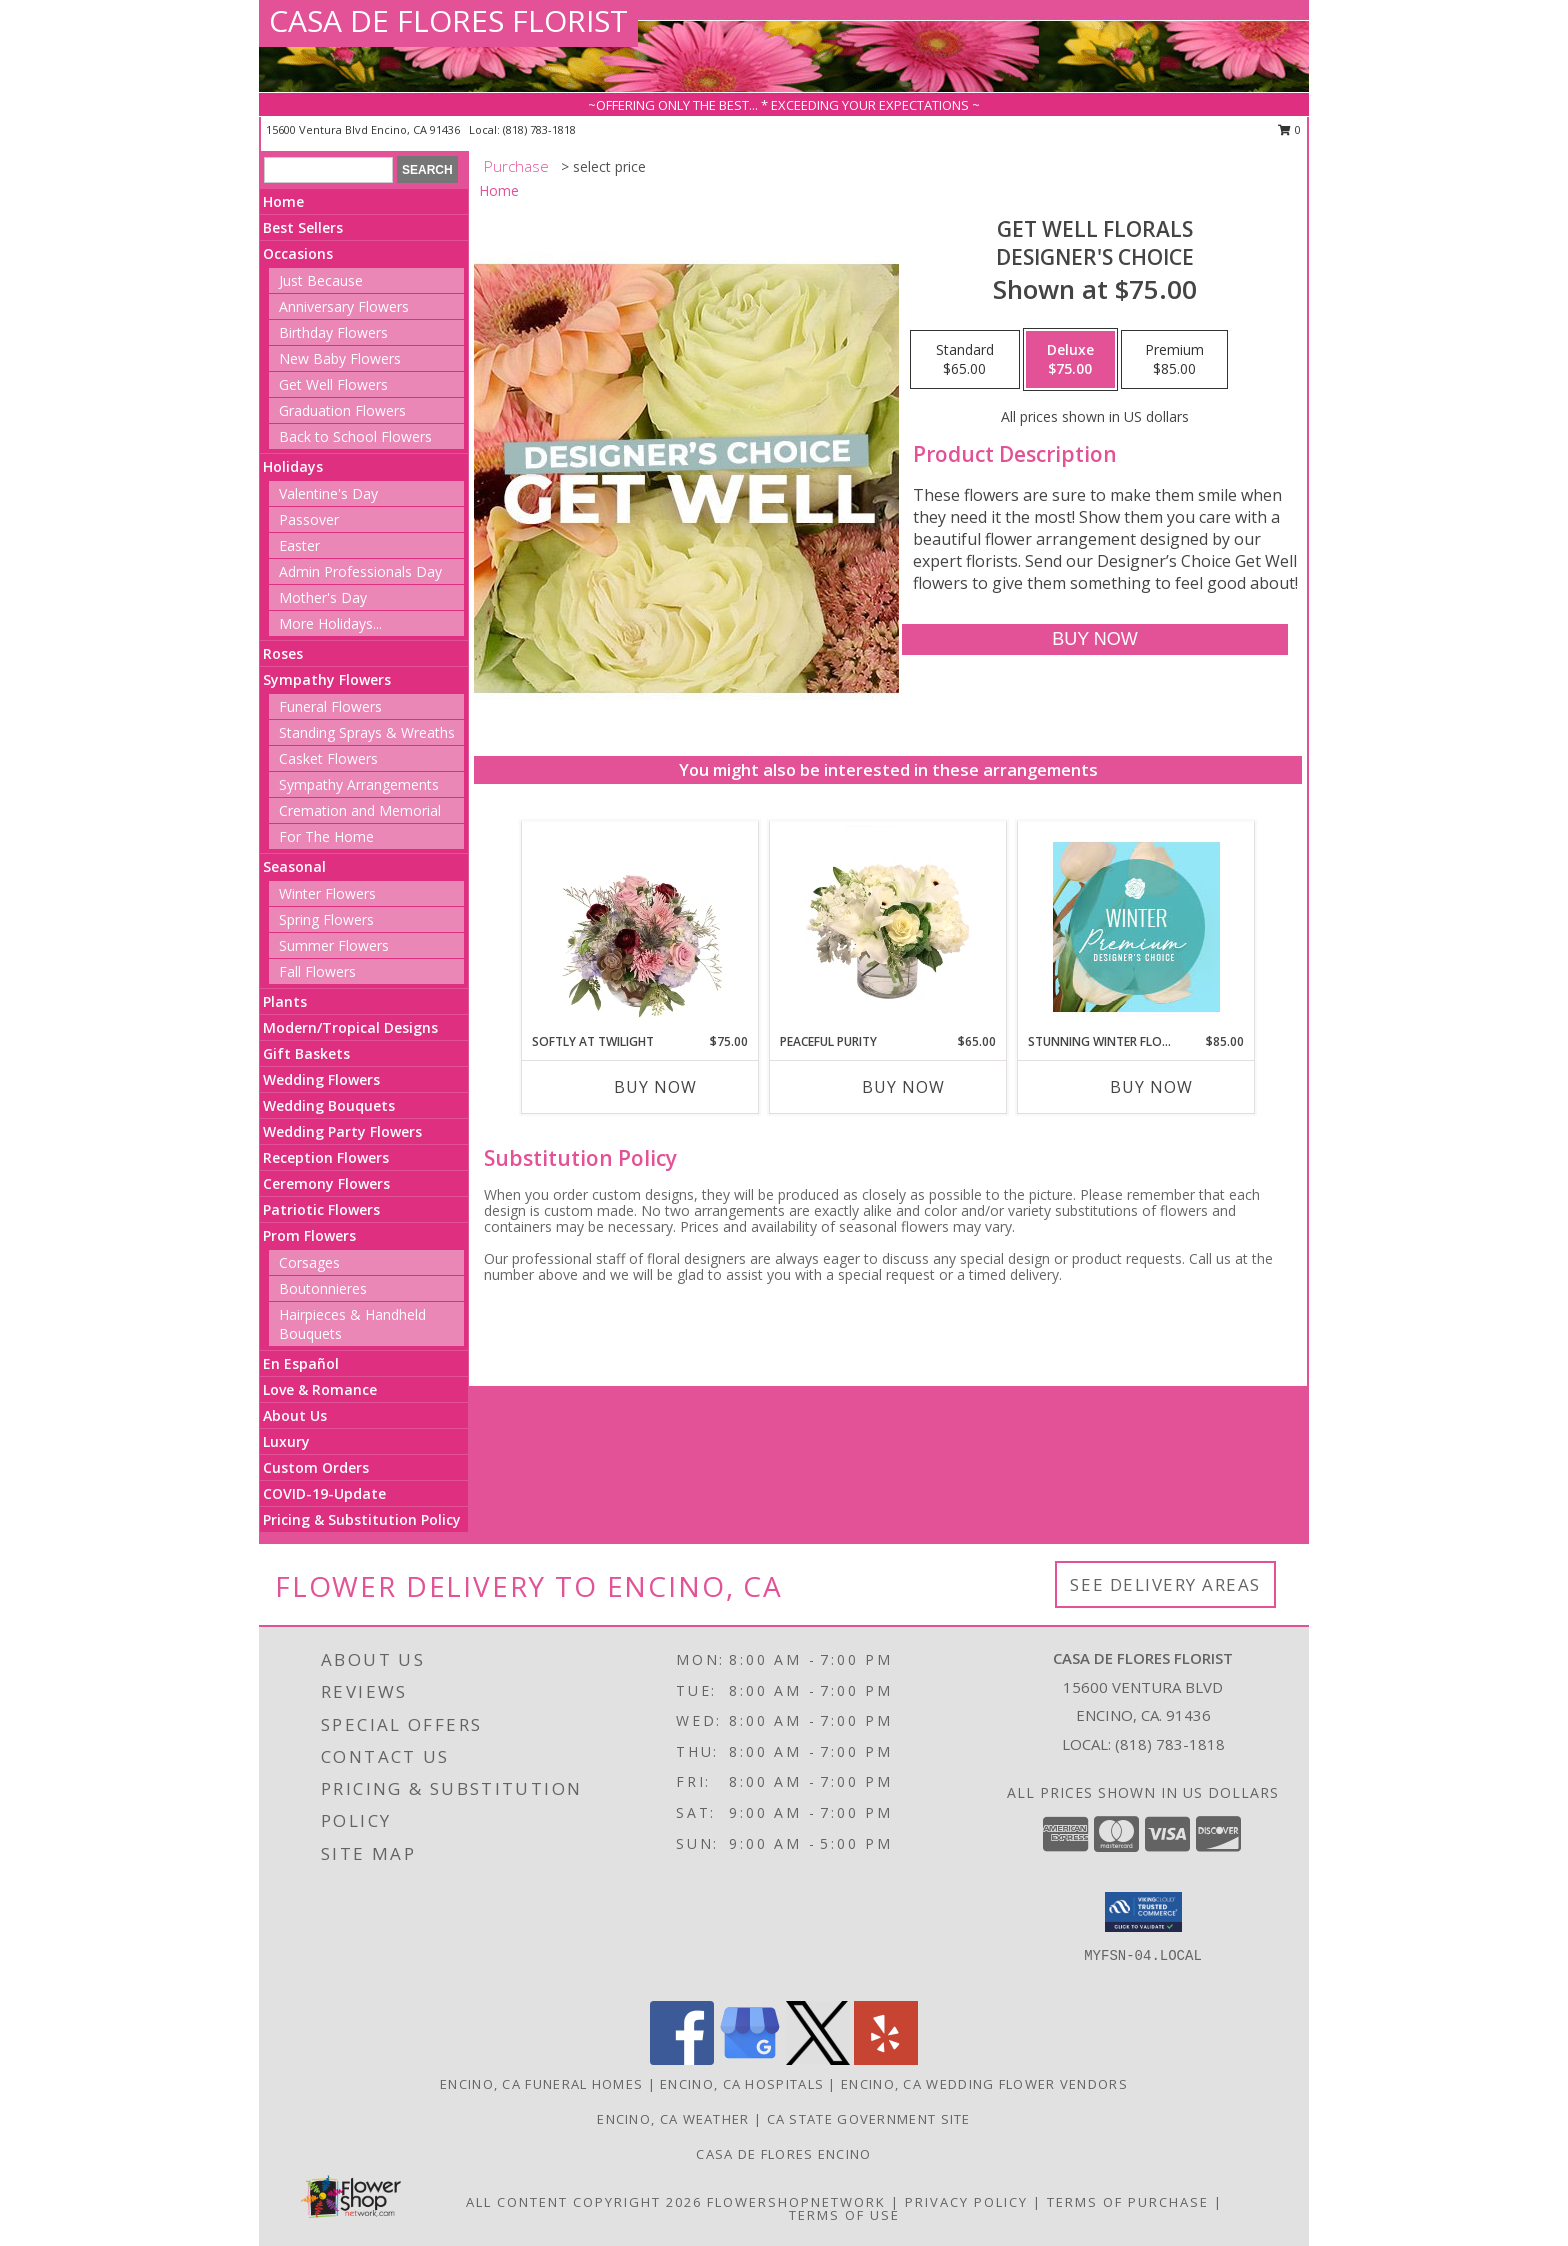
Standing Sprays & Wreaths (367, 732)
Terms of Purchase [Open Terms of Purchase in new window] (1128, 2202)
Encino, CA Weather (673, 2119)
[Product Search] (328, 170)
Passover (309, 519)
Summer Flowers (334, 945)
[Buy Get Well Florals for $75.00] (1094, 639)
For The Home (326, 836)
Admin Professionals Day (360, 571)
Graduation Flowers (342, 410)
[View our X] (818, 2059)
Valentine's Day (328, 493)
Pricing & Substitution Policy (362, 1519)
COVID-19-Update (324, 1493)
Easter (299, 545)
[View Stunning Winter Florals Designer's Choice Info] (1136, 927)
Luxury (286, 1441)
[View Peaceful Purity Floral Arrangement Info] (888, 927)
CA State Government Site (869, 2119)
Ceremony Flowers (326, 1183)
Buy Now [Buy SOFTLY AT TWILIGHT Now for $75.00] (655, 1087)
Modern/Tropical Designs (350, 1027)
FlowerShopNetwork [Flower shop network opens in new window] (796, 2202)
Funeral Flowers (330, 706)
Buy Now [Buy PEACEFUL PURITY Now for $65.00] (903, 1087)
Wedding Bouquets (329, 1105)
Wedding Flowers (321, 1079)
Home (283, 201)
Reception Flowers (326, 1157)
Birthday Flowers (333, 332)
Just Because (321, 280)
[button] (1143, 1912)
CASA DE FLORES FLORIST (448, 20)
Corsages (309, 1262)
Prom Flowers (309, 1235)
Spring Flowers (326, 919)
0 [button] (1289, 129)
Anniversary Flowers (344, 306)
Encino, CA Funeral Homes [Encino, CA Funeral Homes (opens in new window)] (541, 2084)
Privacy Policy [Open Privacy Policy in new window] (966, 2202)
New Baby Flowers (340, 358)
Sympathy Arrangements (359, 784)
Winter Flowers (327, 893)
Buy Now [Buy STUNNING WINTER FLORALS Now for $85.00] (1151, 1087)
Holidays (293, 466)
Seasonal (294, 866)
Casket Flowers (328, 758)
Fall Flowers (317, 971)
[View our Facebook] (682, 2059)
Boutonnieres (323, 1288)
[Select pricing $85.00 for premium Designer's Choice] (1174, 360)
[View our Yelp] (886, 2059)
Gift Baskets (306, 1053)
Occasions (298, 253)
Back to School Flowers (355, 436)
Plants (285, 1001)
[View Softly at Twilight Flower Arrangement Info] (640, 927)
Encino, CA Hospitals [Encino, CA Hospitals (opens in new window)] (742, 2084)
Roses (283, 653)
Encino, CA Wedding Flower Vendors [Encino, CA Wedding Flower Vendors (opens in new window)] (984, 2084)
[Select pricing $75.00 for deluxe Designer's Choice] (1070, 360)
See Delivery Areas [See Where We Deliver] (1165, 1584)
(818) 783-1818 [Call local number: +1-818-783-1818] (539, 129)
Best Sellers (303, 227)
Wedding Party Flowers (342, 1131)
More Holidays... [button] (330, 623)
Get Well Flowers (333, 384)
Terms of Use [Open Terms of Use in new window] (844, 2215)
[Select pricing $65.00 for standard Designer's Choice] (965, 360)
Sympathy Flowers (327, 679)
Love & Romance (320, 1389)
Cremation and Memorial (360, 810)
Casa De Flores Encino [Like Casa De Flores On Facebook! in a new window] (783, 2154)
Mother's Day (323, 597)
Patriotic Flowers (321, 1209)
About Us (295, 1415)
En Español (301, 1363)
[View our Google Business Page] (750, 2059)
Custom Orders (316, 1467)
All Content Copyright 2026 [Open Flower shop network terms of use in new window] (584, 2202)
